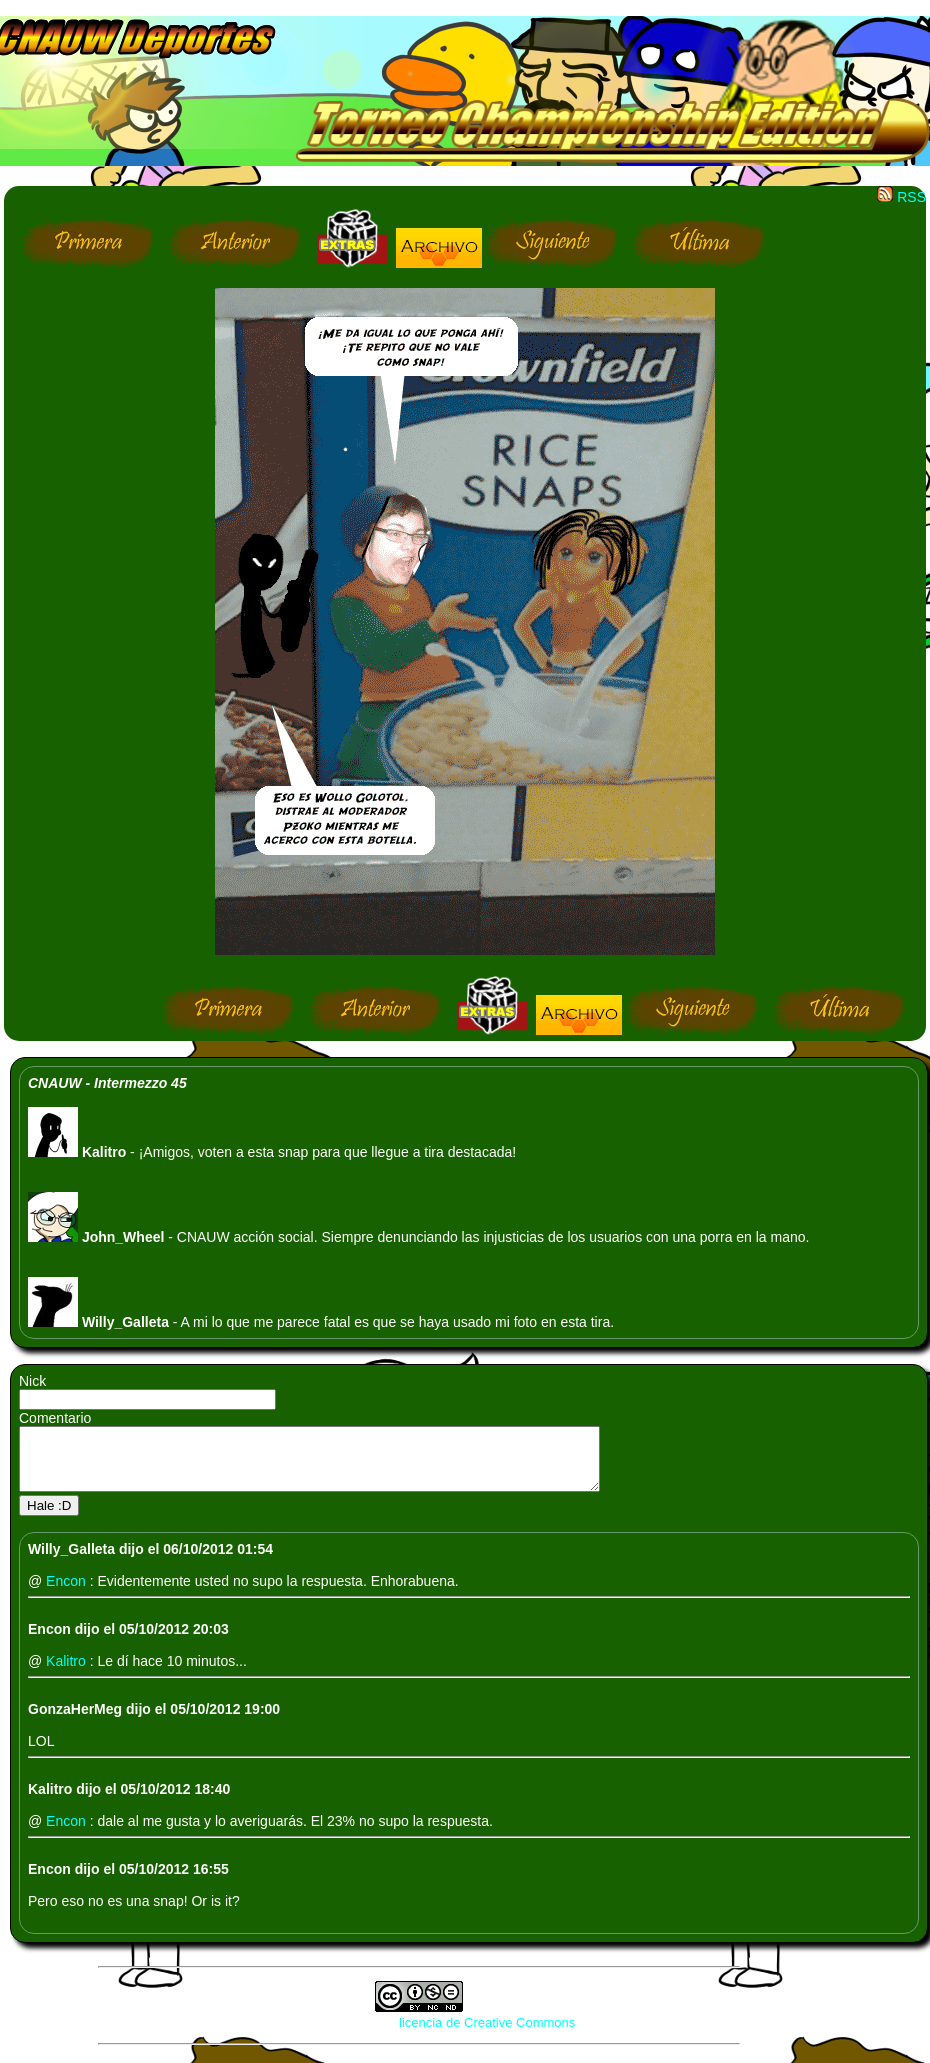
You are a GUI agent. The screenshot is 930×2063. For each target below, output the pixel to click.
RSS (901, 197)
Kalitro (68, 1673)
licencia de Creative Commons (487, 2034)
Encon (68, 1593)
